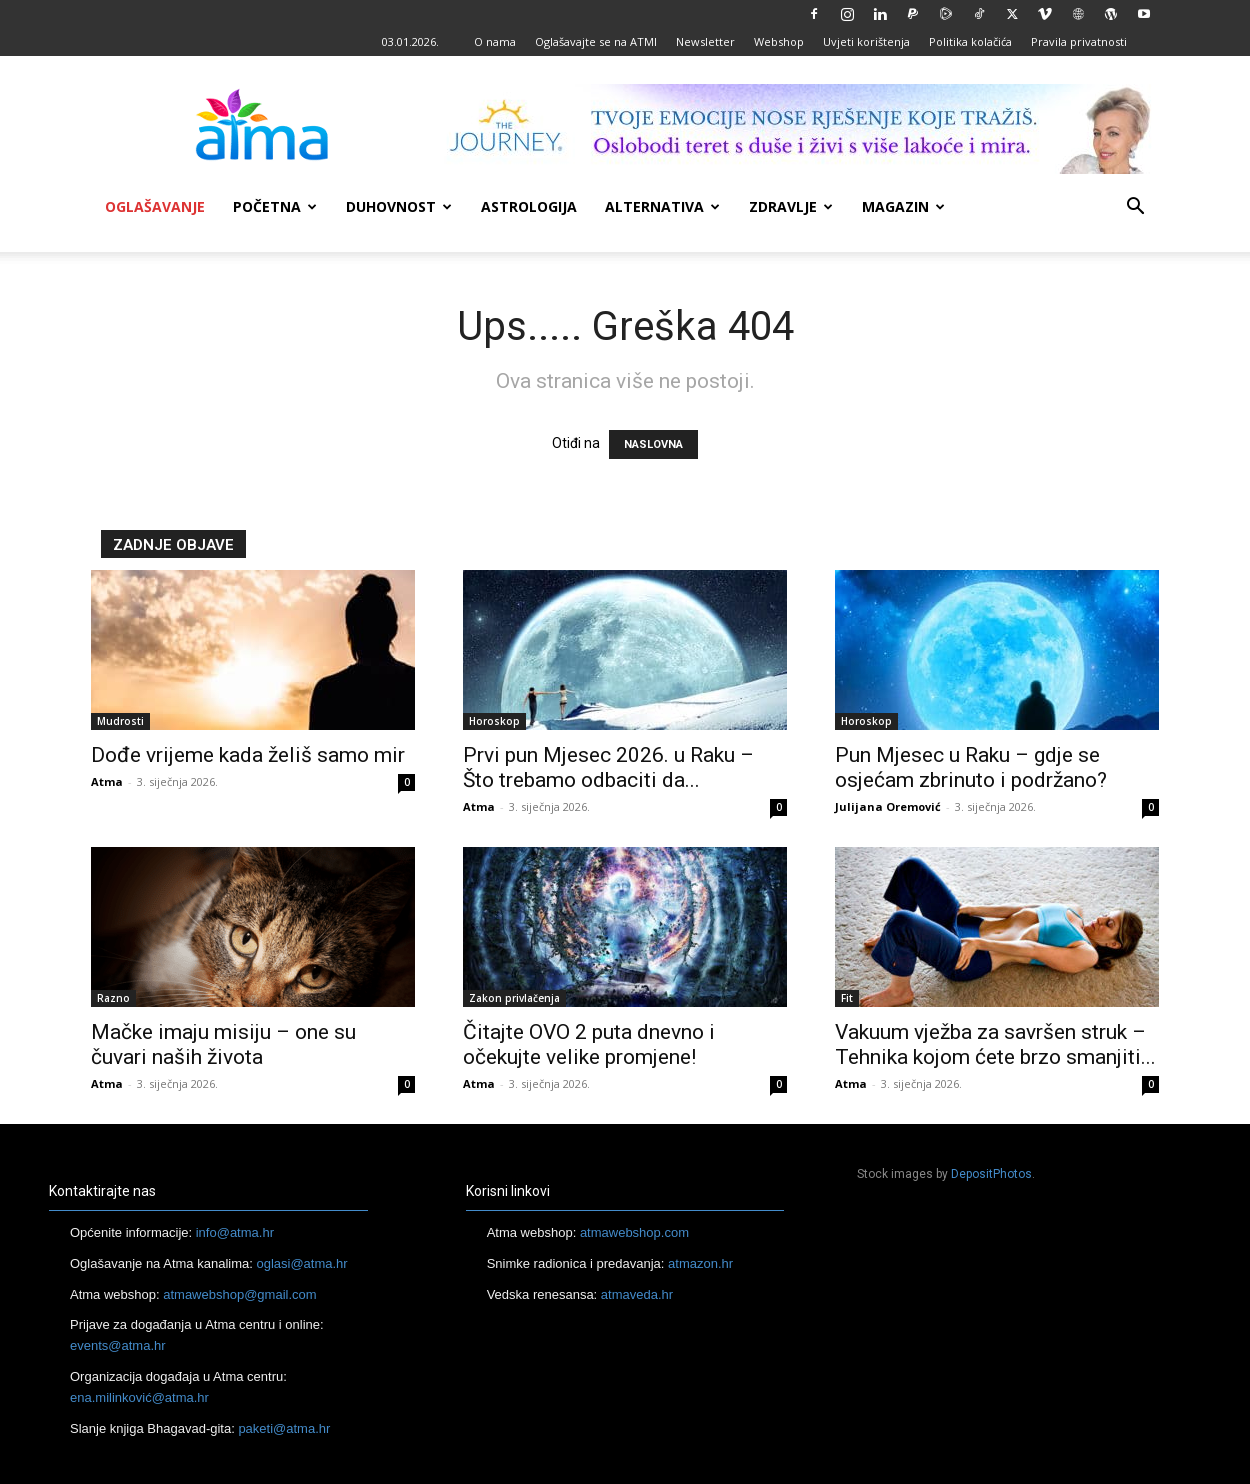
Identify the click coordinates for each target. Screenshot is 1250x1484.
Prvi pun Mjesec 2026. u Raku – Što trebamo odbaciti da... (608, 767)
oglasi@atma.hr (301, 1263)
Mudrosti (120, 721)
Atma (107, 781)
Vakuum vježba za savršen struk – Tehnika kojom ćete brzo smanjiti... (995, 1044)
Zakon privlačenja (514, 998)
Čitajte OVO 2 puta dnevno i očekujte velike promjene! (589, 1044)
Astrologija (529, 206)
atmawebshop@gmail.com (239, 1294)
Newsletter (705, 41)
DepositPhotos (991, 1174)
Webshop (779, 41)
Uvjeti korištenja (866, 41)
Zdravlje (791, 206)
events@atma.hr (118, 1345)
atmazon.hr (700, 1263)
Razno (113, 998)
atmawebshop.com (634, 1232)
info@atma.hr (235, 1232)
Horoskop (494, 721)
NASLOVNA (653, 444)
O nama (495, 41)
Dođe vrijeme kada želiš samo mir (248, 755)
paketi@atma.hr (284, 1428)
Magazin (903, 206)
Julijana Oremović (888, 806)
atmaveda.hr (637, 1294)
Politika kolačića (970, 41)
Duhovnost (399, 206)
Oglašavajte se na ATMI (596, 41)
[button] (1135, 208)
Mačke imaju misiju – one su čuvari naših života (223, 1044)
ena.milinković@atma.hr (139, 1397)
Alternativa (662, 206)
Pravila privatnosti (1079, 41)
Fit (847, 998)
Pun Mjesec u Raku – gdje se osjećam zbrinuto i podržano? (971, 767)
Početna (275, 206)
